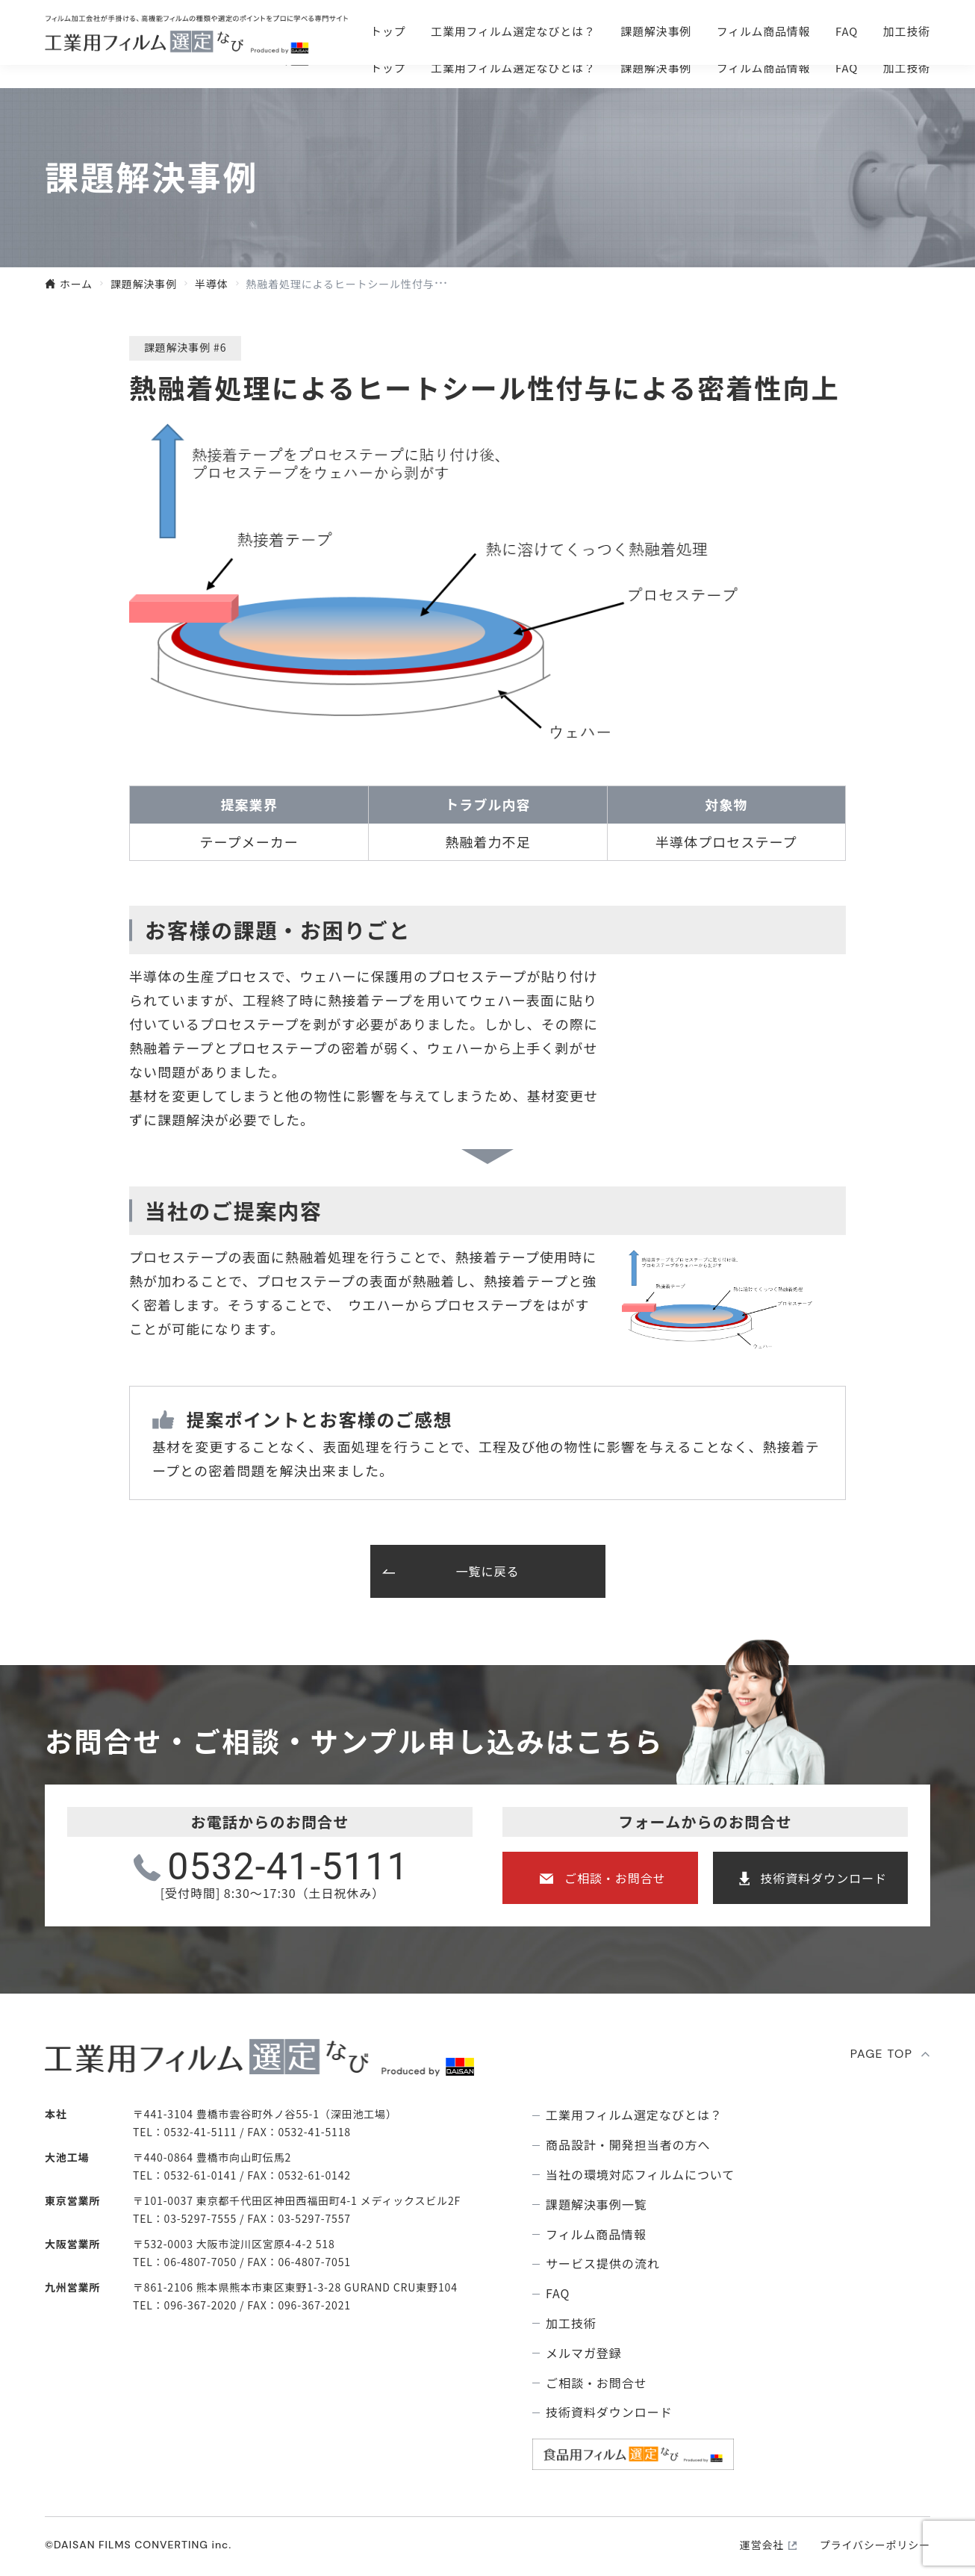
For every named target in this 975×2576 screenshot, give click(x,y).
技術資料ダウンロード (823, 1878)
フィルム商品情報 (764, 67)
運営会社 (762, 2544)
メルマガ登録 (584, 2353)
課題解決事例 (655, 67)
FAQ (846, 67)
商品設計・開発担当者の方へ (628, 2145)
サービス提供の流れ (603, 2263)
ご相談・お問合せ (635, 30)
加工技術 (906, 67)
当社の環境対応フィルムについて (640, 2175)
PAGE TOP (881, 2054)
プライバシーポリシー (875, 2544)
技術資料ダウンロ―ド (840, 30)
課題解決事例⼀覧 (596, 2204)
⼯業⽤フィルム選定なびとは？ (513, 67)
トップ (387, 67)
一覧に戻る (488, 1571)
